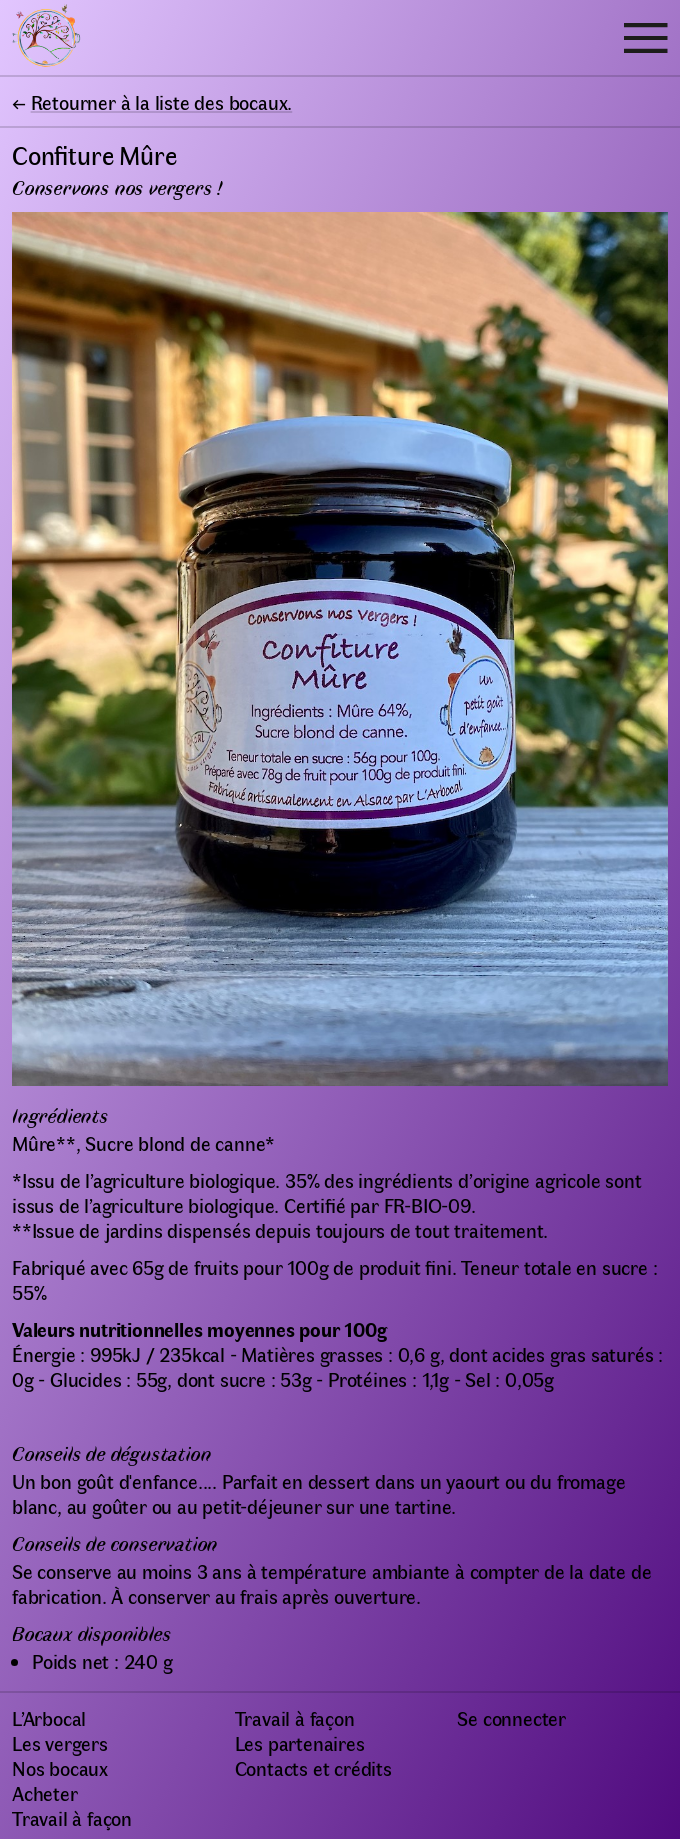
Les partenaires (300, 1742)
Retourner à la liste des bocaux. (162, 101)
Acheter (45, 1792)
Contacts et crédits (313, 1767)
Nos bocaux (60, 1767)
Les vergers (60, 1742)
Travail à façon (72, 1817)
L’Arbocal (49, 1717)
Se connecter (511, 1717)
